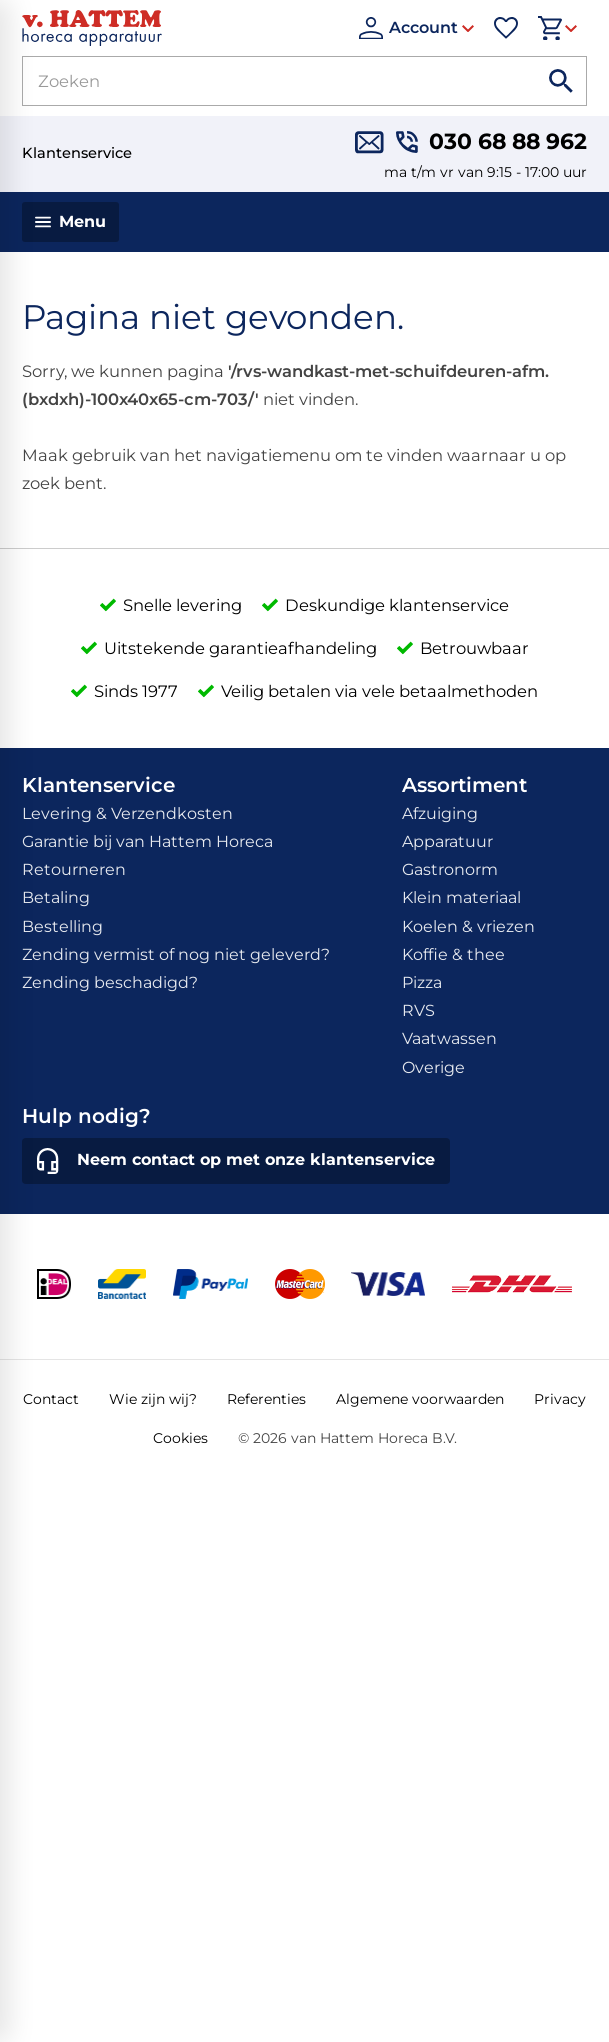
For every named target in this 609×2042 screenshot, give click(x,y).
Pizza (422, 982)
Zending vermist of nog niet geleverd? (176, 954)
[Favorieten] (506, 28)
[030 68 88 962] (491, 142)
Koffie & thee (453, 954)
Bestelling (62, 926)
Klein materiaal (461, 897)
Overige (433, 1067)
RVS (418, 1010)
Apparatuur (447, 841)
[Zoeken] (257, 81)
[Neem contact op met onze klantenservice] (235, 1161)
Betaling (56, 897)
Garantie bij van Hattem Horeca (147, 841)
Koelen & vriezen (468, 926)
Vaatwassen (449, 1038)
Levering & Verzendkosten (127, 813)
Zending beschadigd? (110, 982)
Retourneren (74, 869)
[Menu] (70, 222)
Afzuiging (440, 813)
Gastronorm (450, 869)
